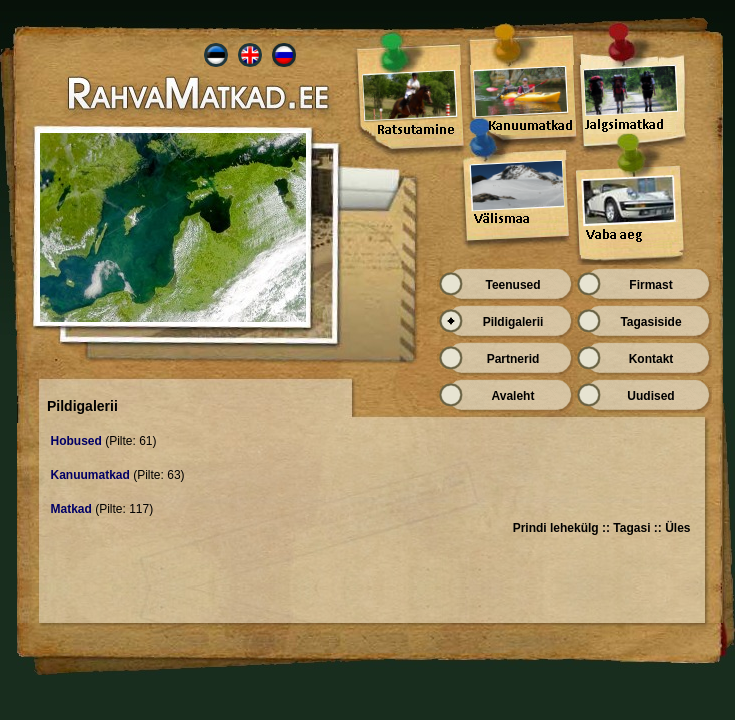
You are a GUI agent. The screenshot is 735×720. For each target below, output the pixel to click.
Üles (677, 528)
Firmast (650, 285)
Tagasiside (650, 322)
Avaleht (513, 396)
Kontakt (651, 359)
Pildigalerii (513, 322)
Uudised (650, 396)
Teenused (512, 285)
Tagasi (631, 528)
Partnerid (513, 359)
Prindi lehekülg (556, 528)
